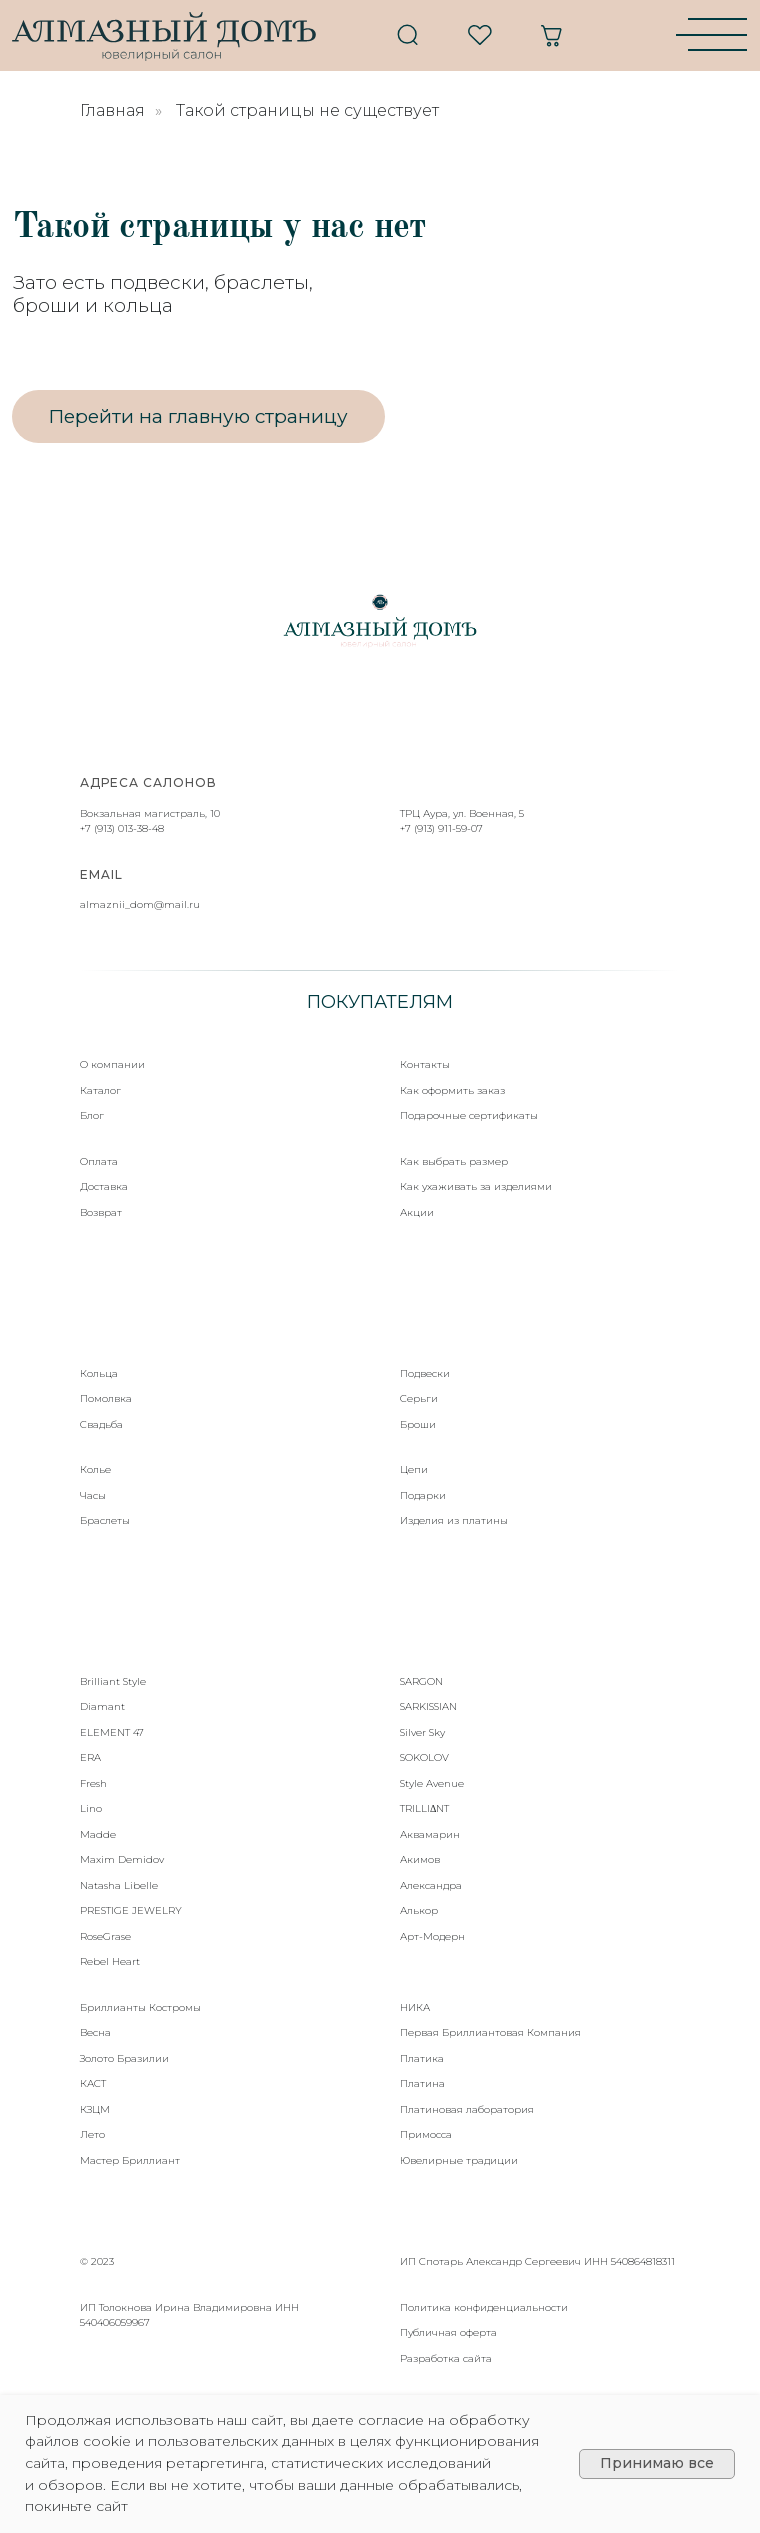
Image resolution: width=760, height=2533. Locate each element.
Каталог (100, 1090)
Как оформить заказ (452, 1090)
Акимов (420, 1859)
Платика (422, 2058)
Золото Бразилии (124, 2058)
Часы (93, 1495)
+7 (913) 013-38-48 (122, 828)
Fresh (93, 1783)
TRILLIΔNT (424, 1808)
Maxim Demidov (122, 1859)
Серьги (419, 1398)
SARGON (421, 1681)
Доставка (104, 1186)
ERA (90, 1757)
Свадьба (101, 1424)
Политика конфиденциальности (484, 2307)
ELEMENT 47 (112, 1732)
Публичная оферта (448, 2332)
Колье (95, 1469)
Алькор (419, 1910)
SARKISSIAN (428, 1706)
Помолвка (106, 1398)
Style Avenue (432, 1783)
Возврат (101, 1212)
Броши (418, 1424)
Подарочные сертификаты (469, 1115)
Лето (92, 2134)
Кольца (99, 1373)
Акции (417, 1212)
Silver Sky (422, 1732)
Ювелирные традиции (459, 2160)
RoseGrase (105, 1936)
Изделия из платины (454, 1520)
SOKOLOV (424, 1757)
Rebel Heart (110, 1961)
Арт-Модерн (432, 1936)
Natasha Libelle (119, 1885)
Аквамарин (430, 1834)
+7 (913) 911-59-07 (441, 828)
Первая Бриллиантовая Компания (490, 2032)
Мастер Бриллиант (130, 2160)
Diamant (102, 1706)
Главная (112, 110)
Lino (91, 1808)
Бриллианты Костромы (140, 2007)
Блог (92, 1115)
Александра (431, 1885)
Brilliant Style (113, 1681)
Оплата (99, 1161)
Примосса (426, 2134)
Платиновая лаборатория (467, 2109)
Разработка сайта (446, 2358)
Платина (422, 2083)
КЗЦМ (95, 2109)
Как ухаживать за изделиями (476, 1186)
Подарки (423, 1495)
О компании (112, 1064)
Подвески (425, 1373)
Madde (98, 1834)
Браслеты (105, 1520)
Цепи (414, 1469)
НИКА (415, 2007)
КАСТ (93, 2083)
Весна (95, 2032)
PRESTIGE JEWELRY (131, 1910)
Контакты (425, 1064)
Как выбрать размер (454, 1161)
